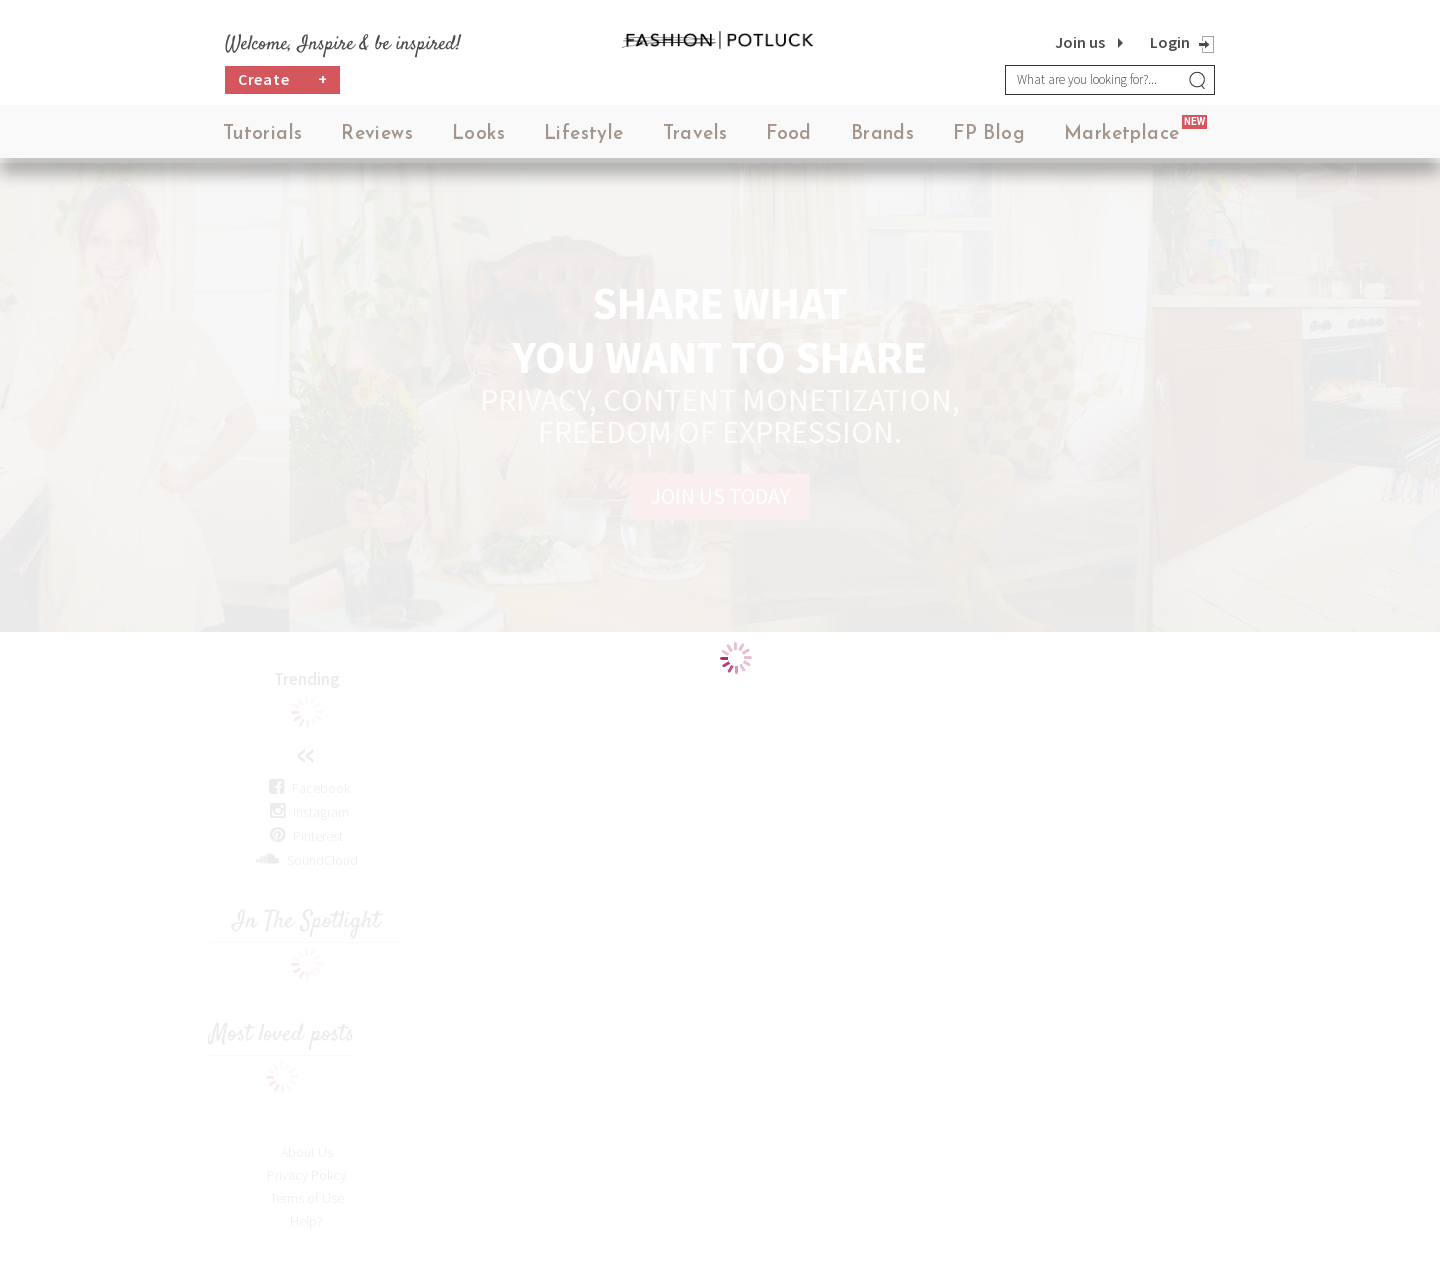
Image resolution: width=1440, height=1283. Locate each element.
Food (789, 139)
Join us (1080, 42)
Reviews (377, 139)
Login (1170, 42)
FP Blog (989, 139)
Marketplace (1121, 139)
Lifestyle (584, 139)
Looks (478, 139)
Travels (695, 139)
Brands (882, 139)
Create (283, 85)
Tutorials (263, 139)
